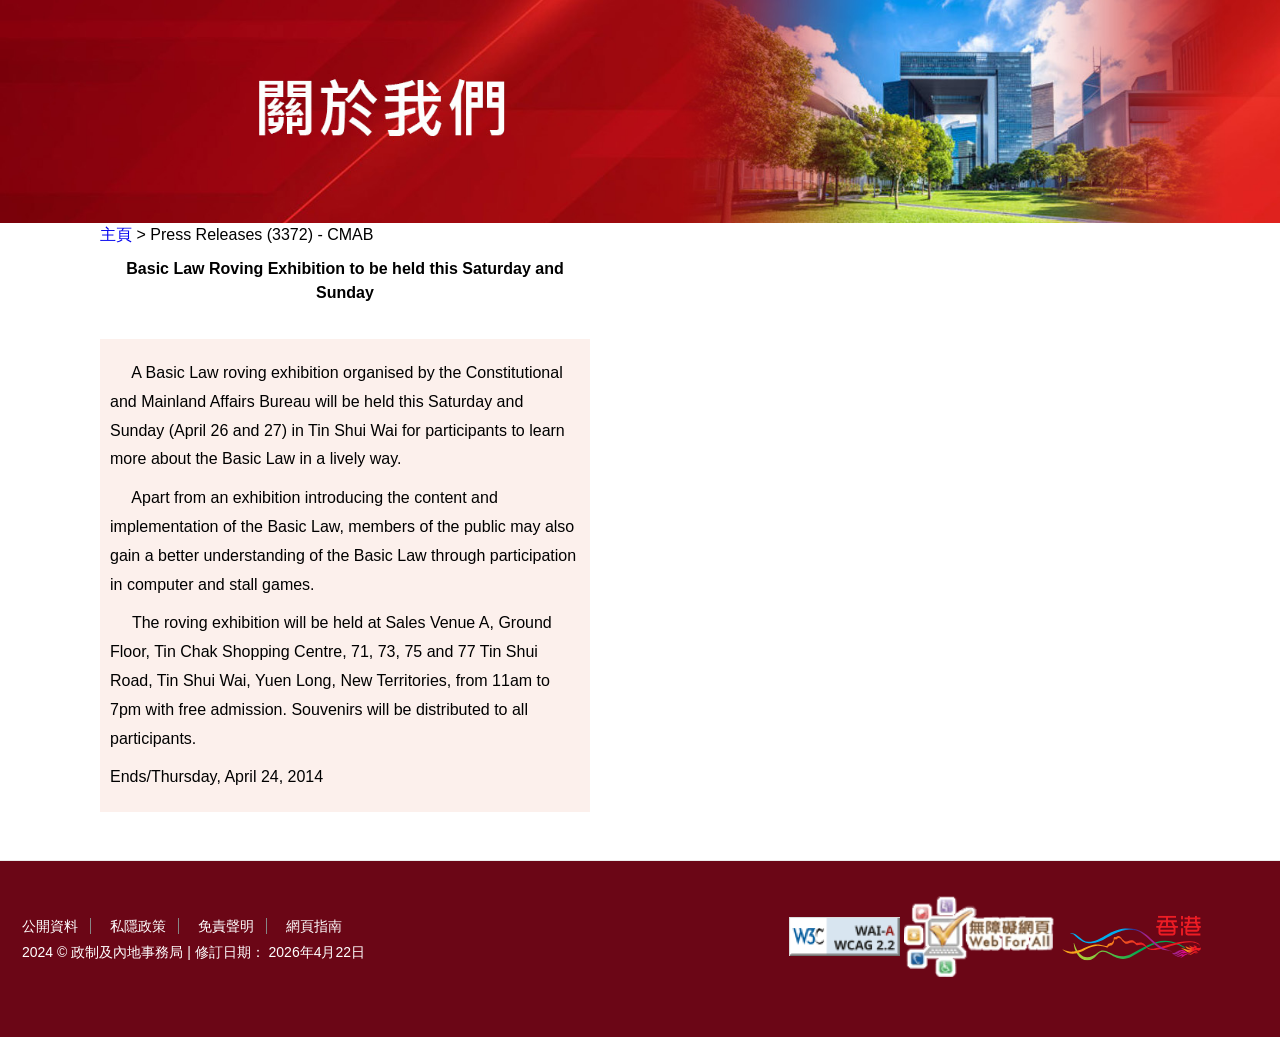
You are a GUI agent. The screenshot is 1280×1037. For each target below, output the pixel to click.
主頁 (116, 234)
